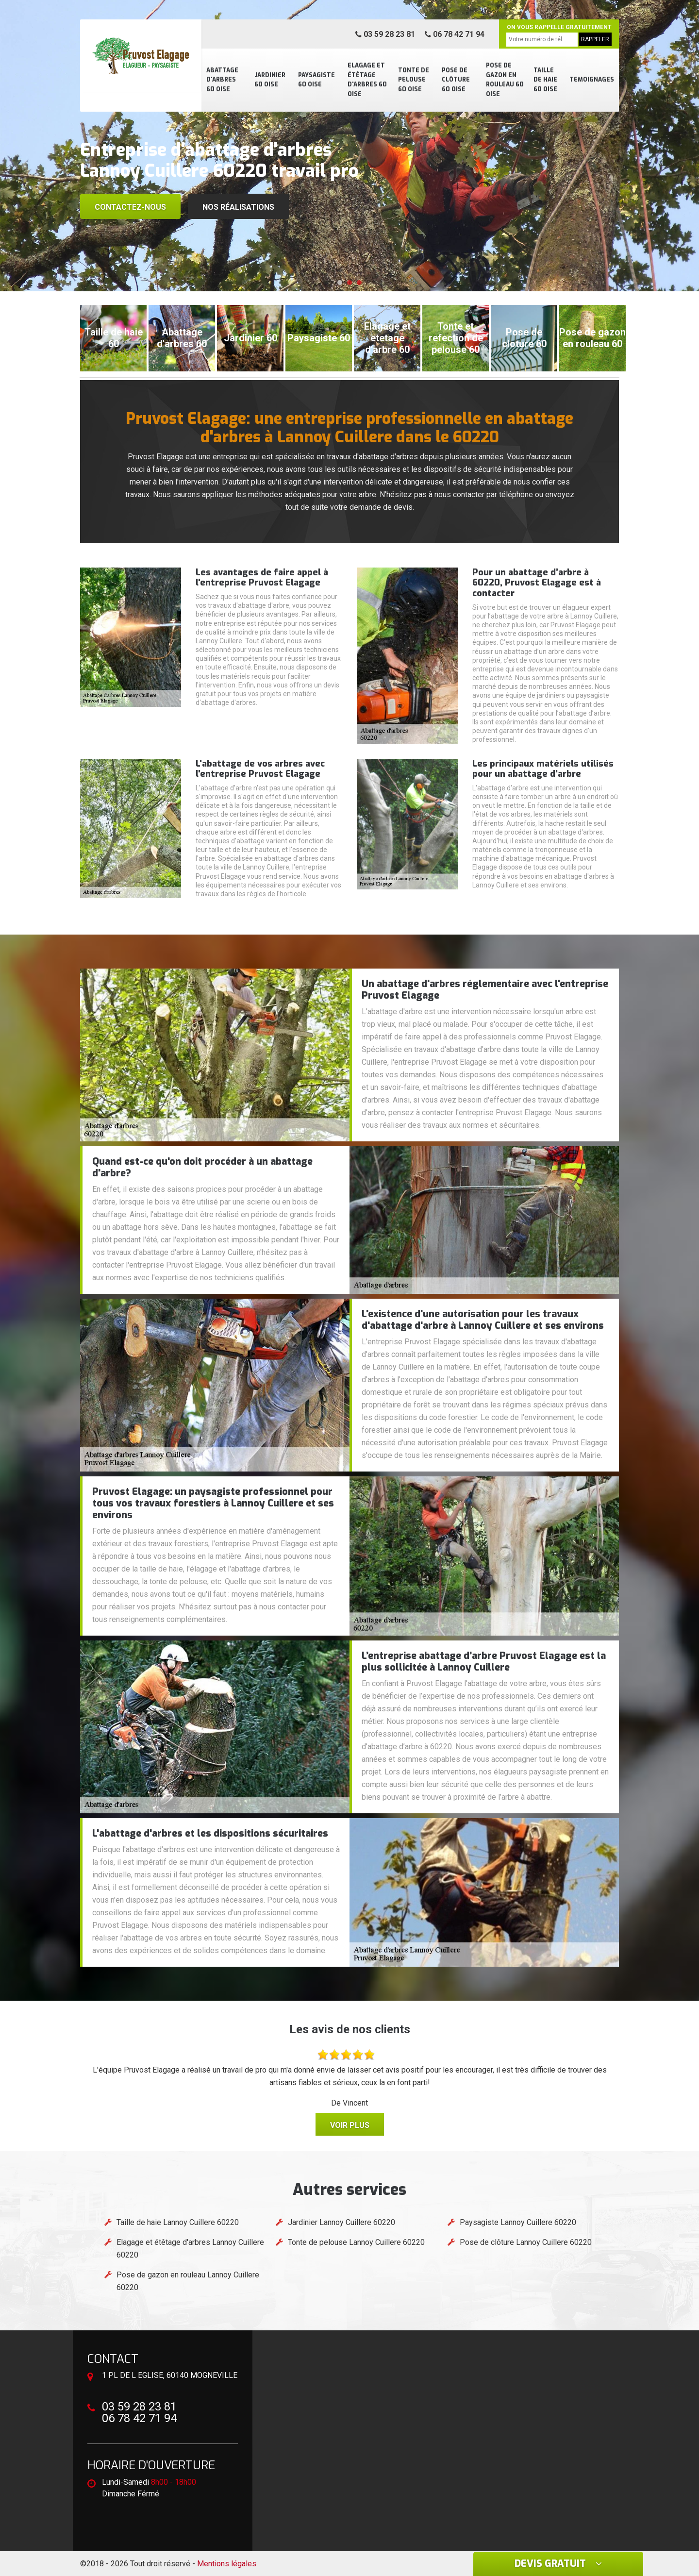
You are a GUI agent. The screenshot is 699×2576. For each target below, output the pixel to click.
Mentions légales (226, 2563)
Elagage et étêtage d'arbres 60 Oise (367, 80)
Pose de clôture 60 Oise (456, 80)
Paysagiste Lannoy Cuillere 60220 (518, 2222)
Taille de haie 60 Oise (545, 80)
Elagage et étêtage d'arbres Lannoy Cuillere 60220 (190, 2248)
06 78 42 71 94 (454, 34)
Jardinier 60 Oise (269, 80)
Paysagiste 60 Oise (316, 80)
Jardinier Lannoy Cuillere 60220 (341, 2222)
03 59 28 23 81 (385, 34)
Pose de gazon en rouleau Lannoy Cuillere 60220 (187, 2281)
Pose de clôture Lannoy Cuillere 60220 (526, 2242)
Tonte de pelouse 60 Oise (413, 80)
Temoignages (591, 80)
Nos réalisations (238, 207)
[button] (340, 282)
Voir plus (349, 2125)
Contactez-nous (130, 207)
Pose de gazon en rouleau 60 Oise (505, 80)
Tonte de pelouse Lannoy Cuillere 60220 (356, 2242)
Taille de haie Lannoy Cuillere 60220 (177, 2222)
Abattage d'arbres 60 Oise (222, 80)
